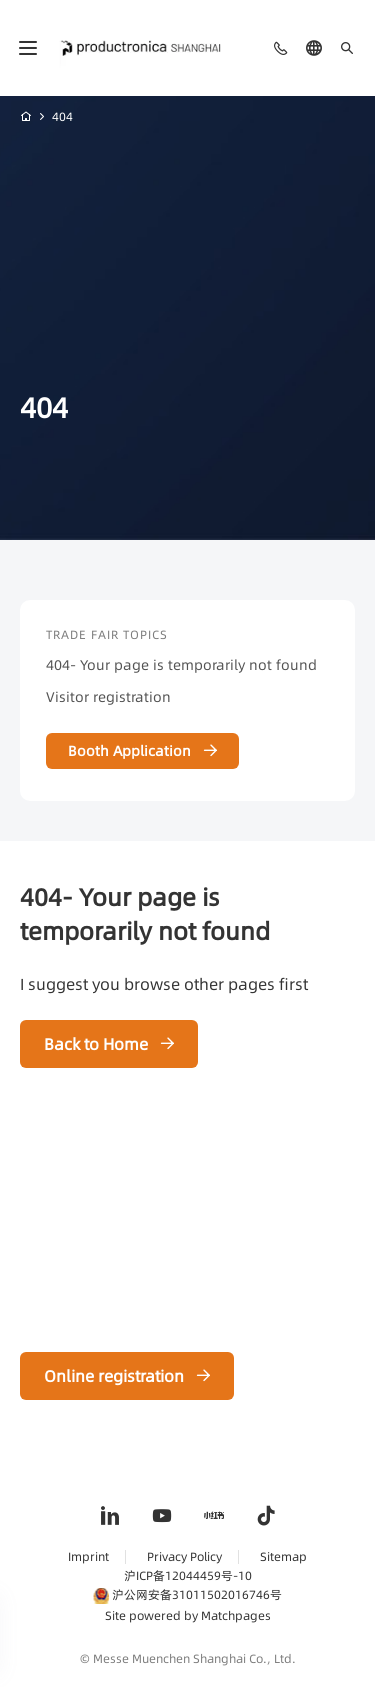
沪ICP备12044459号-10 (188, 1575)
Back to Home (96, 1044)
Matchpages (236, 1615)
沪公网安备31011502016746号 (187, 1594)
